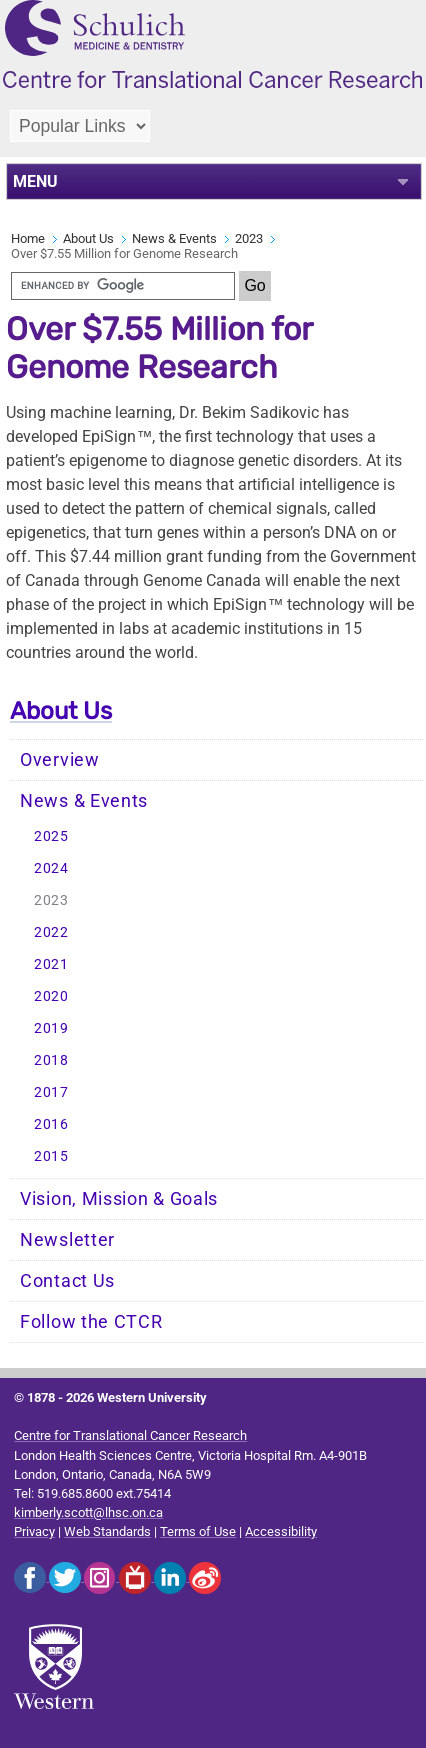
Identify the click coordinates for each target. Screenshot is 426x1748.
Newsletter (67, 1240)
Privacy (34, 1531)
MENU (35, 181)
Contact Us (67, 1281)
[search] (123, 286)
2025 (51, 836)
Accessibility (281, 1531)
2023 (249, 238)
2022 (51, 932)
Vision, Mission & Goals (119, 1199)
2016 (51, 1124)
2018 (51, 1060)
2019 (51, 1028)
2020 (51, 996)
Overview (60, 760)
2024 (51, 868)
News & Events (174, 238)
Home (28, 238)
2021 (51, 964)
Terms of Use (198, 1531)
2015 (51, 1156)
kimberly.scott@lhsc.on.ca (88, 1512)
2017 (51, 1092)
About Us (88, 238)
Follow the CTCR (91, 1322)
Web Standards (107, 1531)
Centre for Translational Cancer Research (130, 1435)
